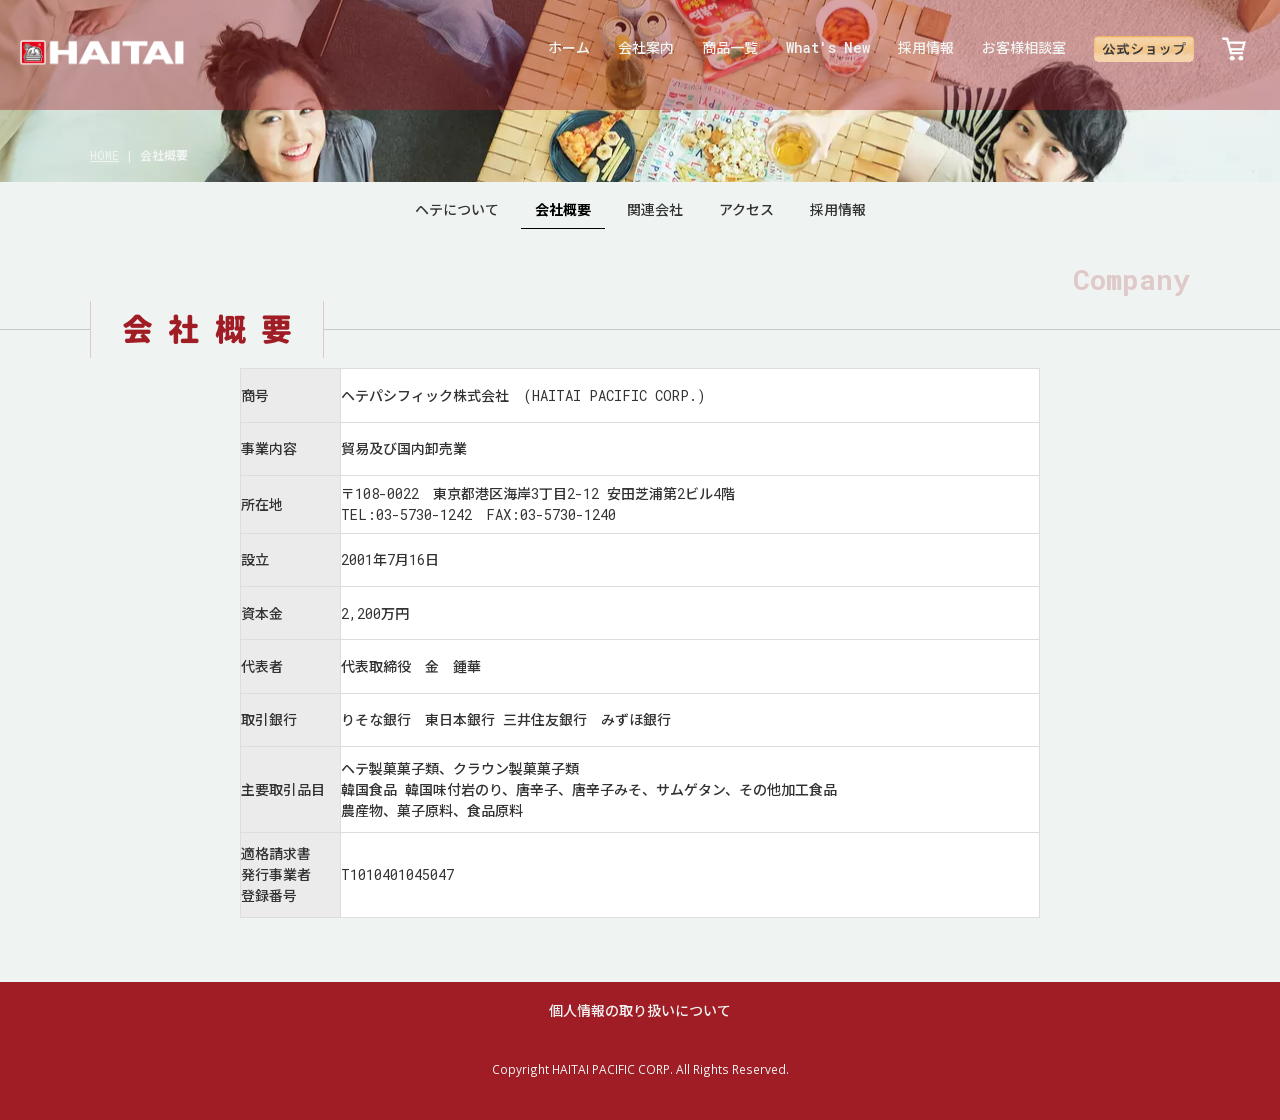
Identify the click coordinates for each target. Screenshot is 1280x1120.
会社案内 (646, 47)
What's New (828, 47)
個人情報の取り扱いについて (640, 1010)
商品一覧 (730, 47)
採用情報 (926, 47)
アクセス (746, 209)
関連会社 (655, 209)
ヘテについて (457, 209)
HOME (104, 155)
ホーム (569, 47)
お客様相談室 (1024, 47)
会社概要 (563, 209)
